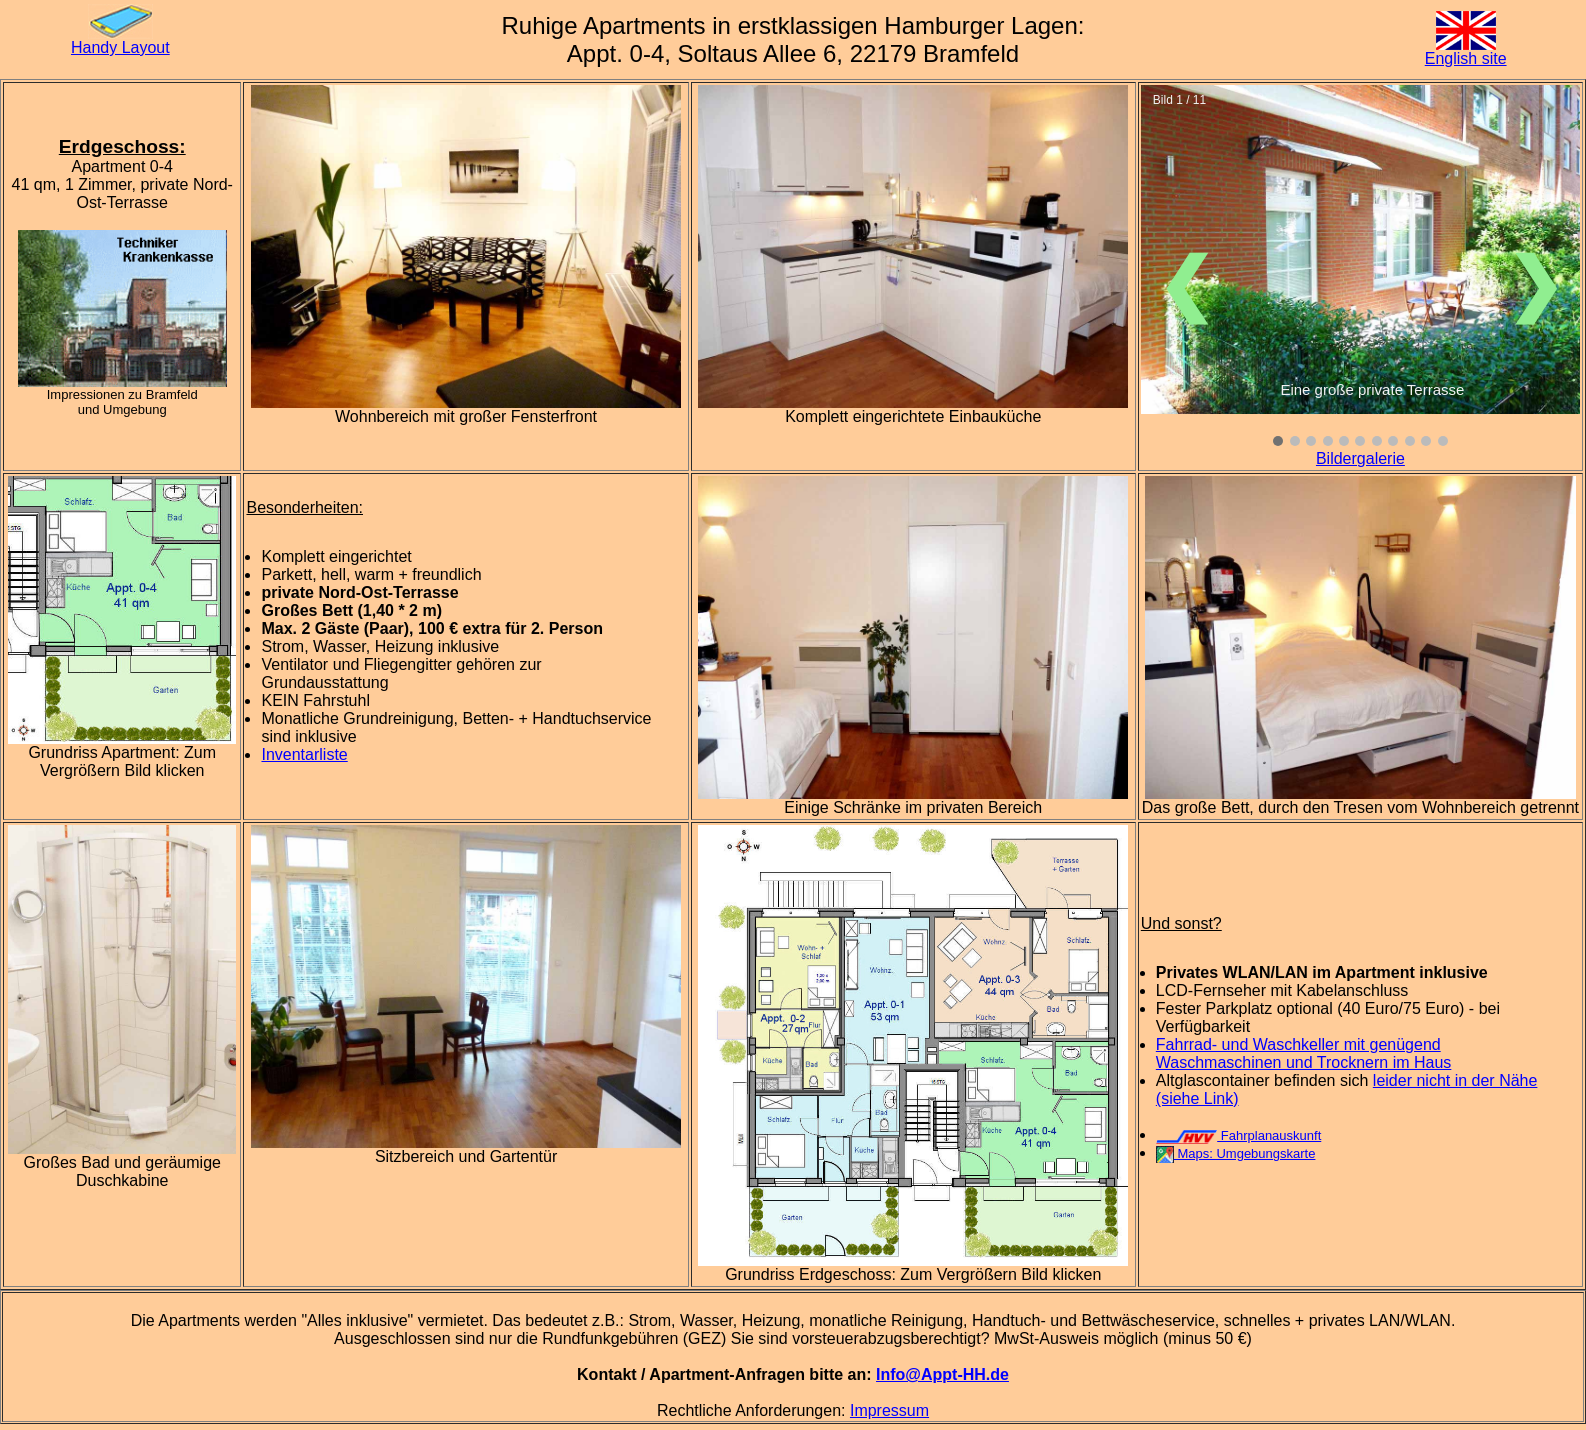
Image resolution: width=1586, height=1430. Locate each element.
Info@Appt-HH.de (942, 1374)
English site (1466, 58)
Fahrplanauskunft (1238, 1135)
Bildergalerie (1360, 458)
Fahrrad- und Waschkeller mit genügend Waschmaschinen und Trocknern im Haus (1304, 1053)
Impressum (889, 1410)
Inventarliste (304, 754)
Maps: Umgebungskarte (1236, 1153)
